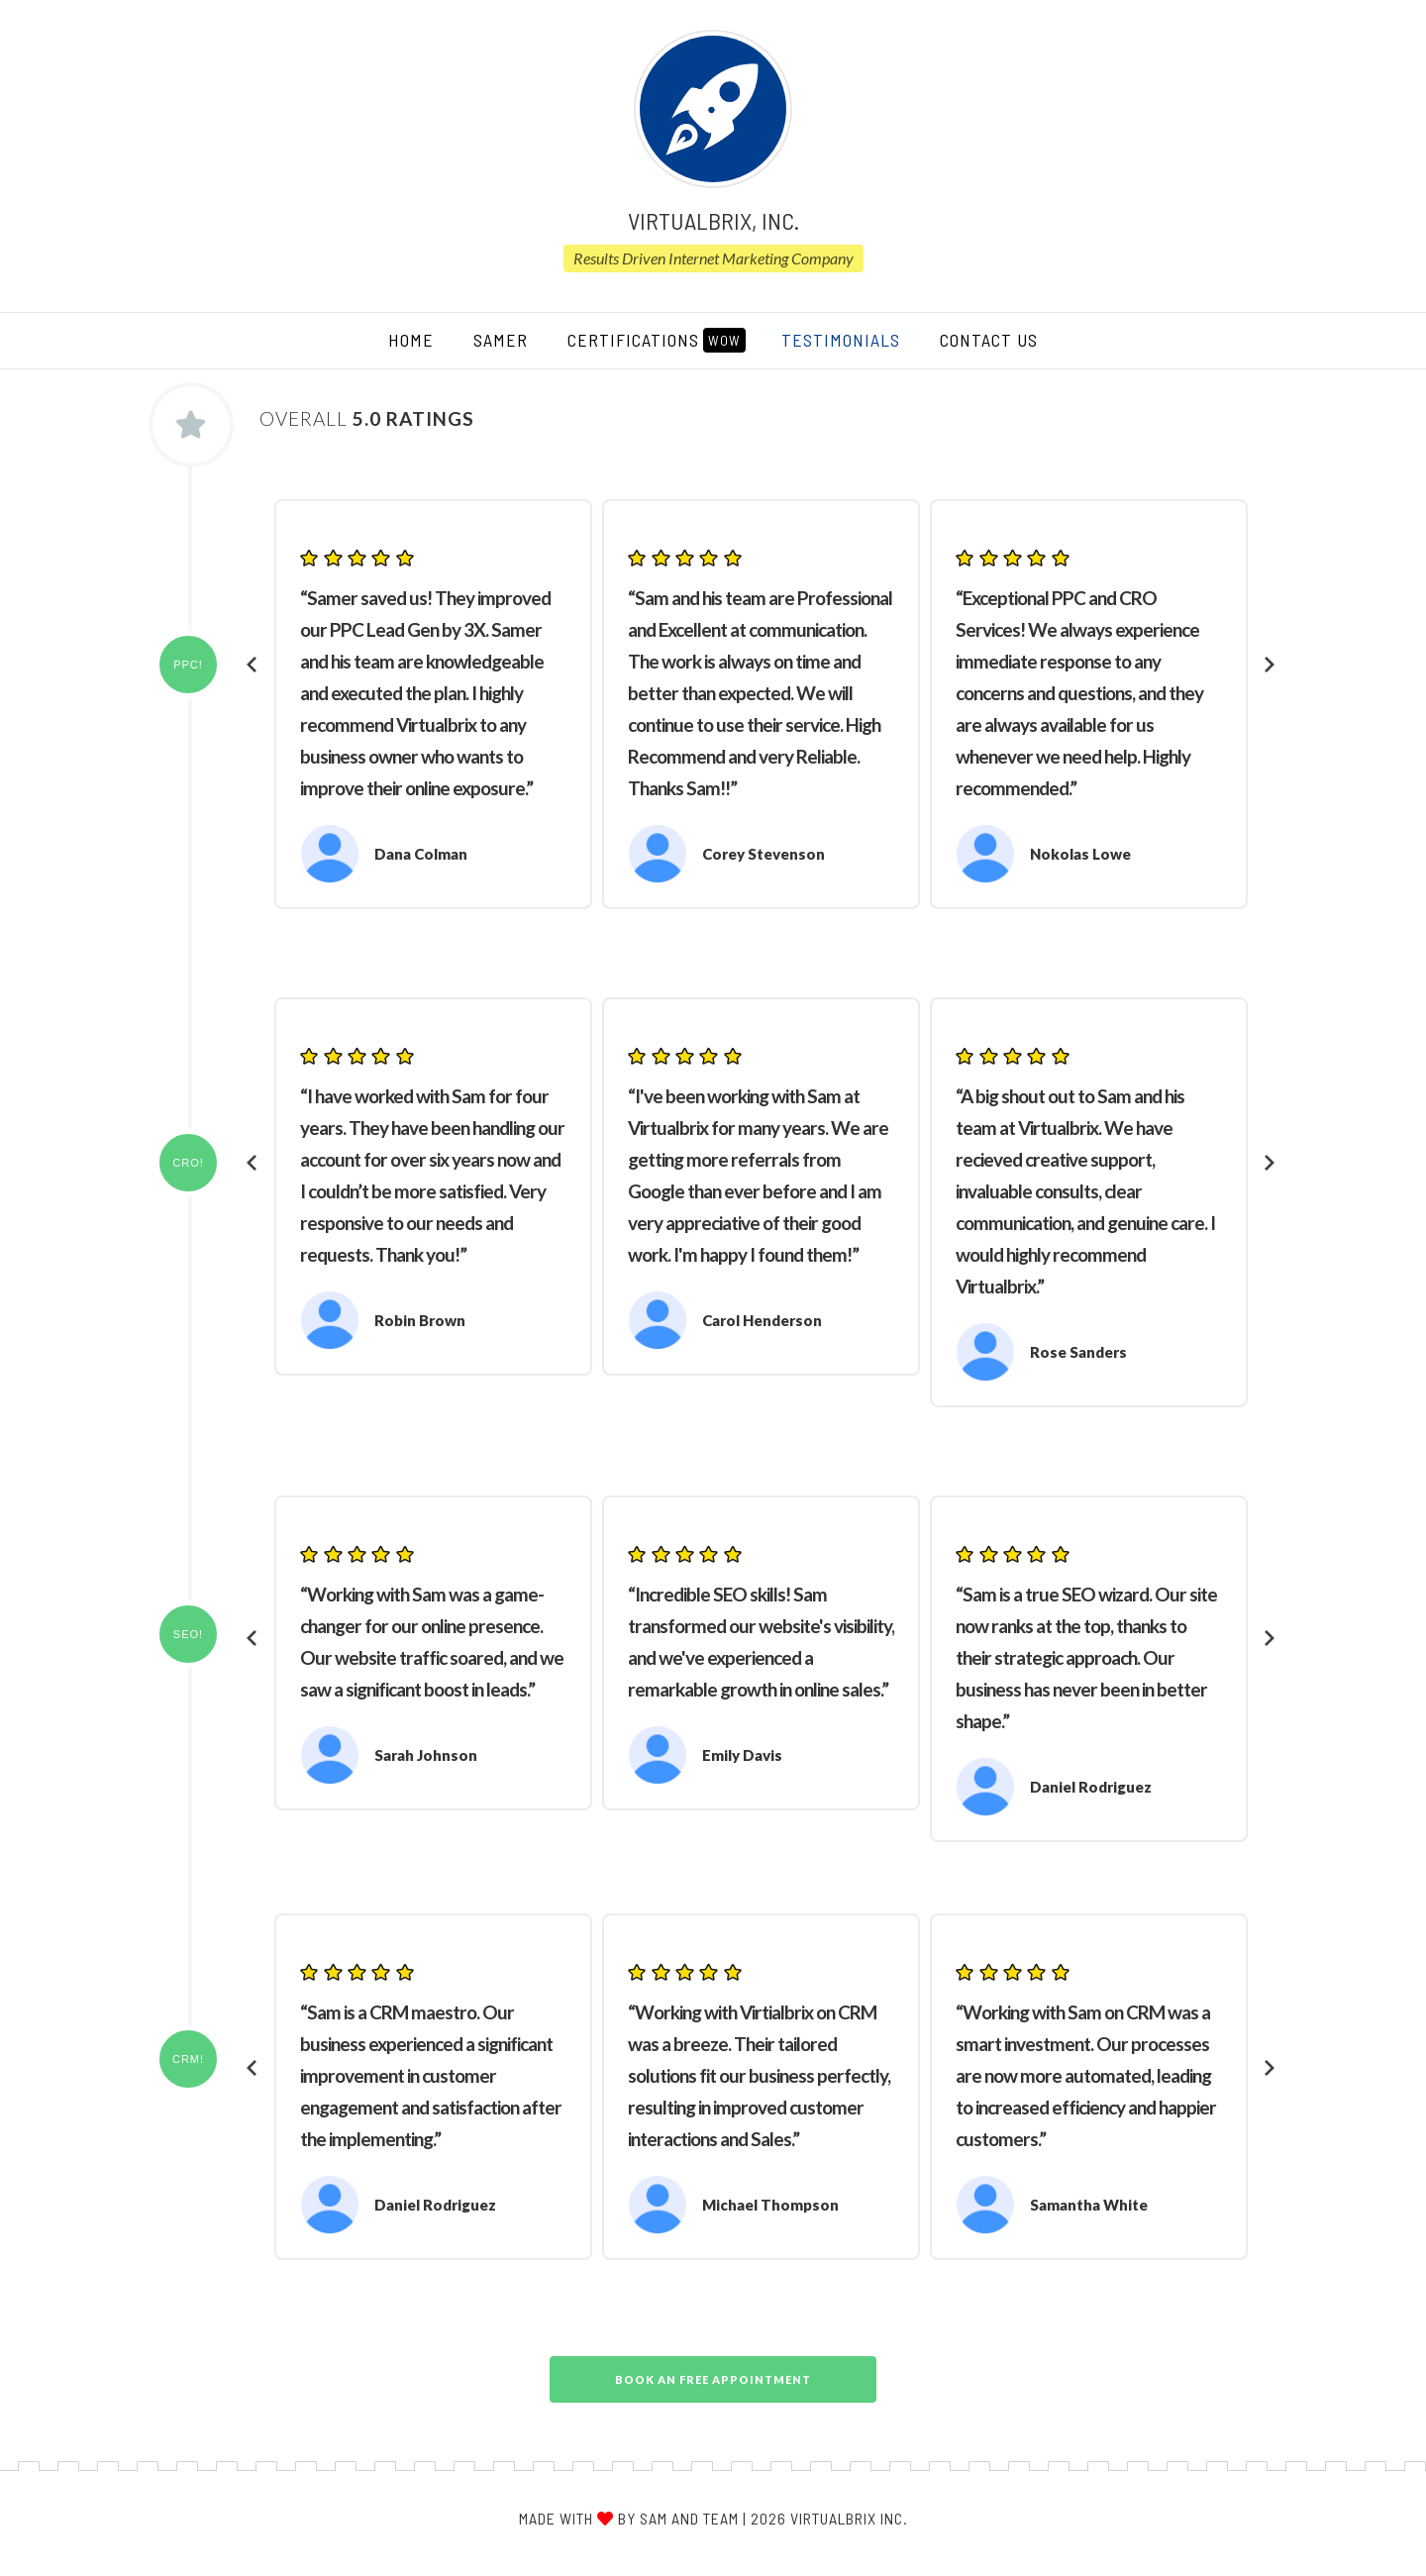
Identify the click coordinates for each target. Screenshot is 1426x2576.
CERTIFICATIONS (656, 340)
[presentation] (252, 665)
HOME (421, 339)
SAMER (500, 340)
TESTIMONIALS (840, 340)
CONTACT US (989, 340)
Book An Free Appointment (713, 2379)
